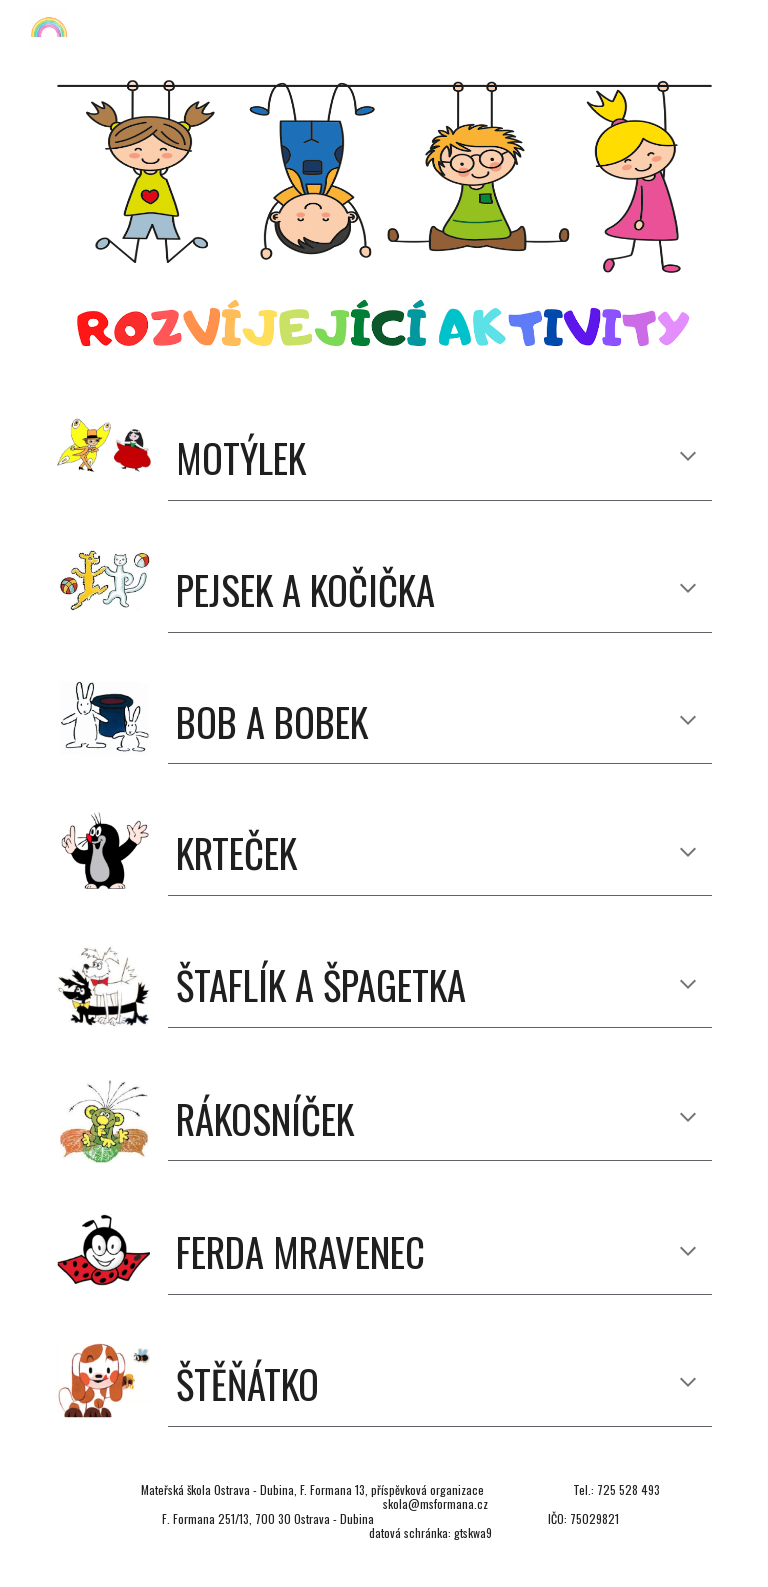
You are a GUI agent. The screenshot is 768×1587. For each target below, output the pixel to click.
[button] (688, 458)
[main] (439, 458)
